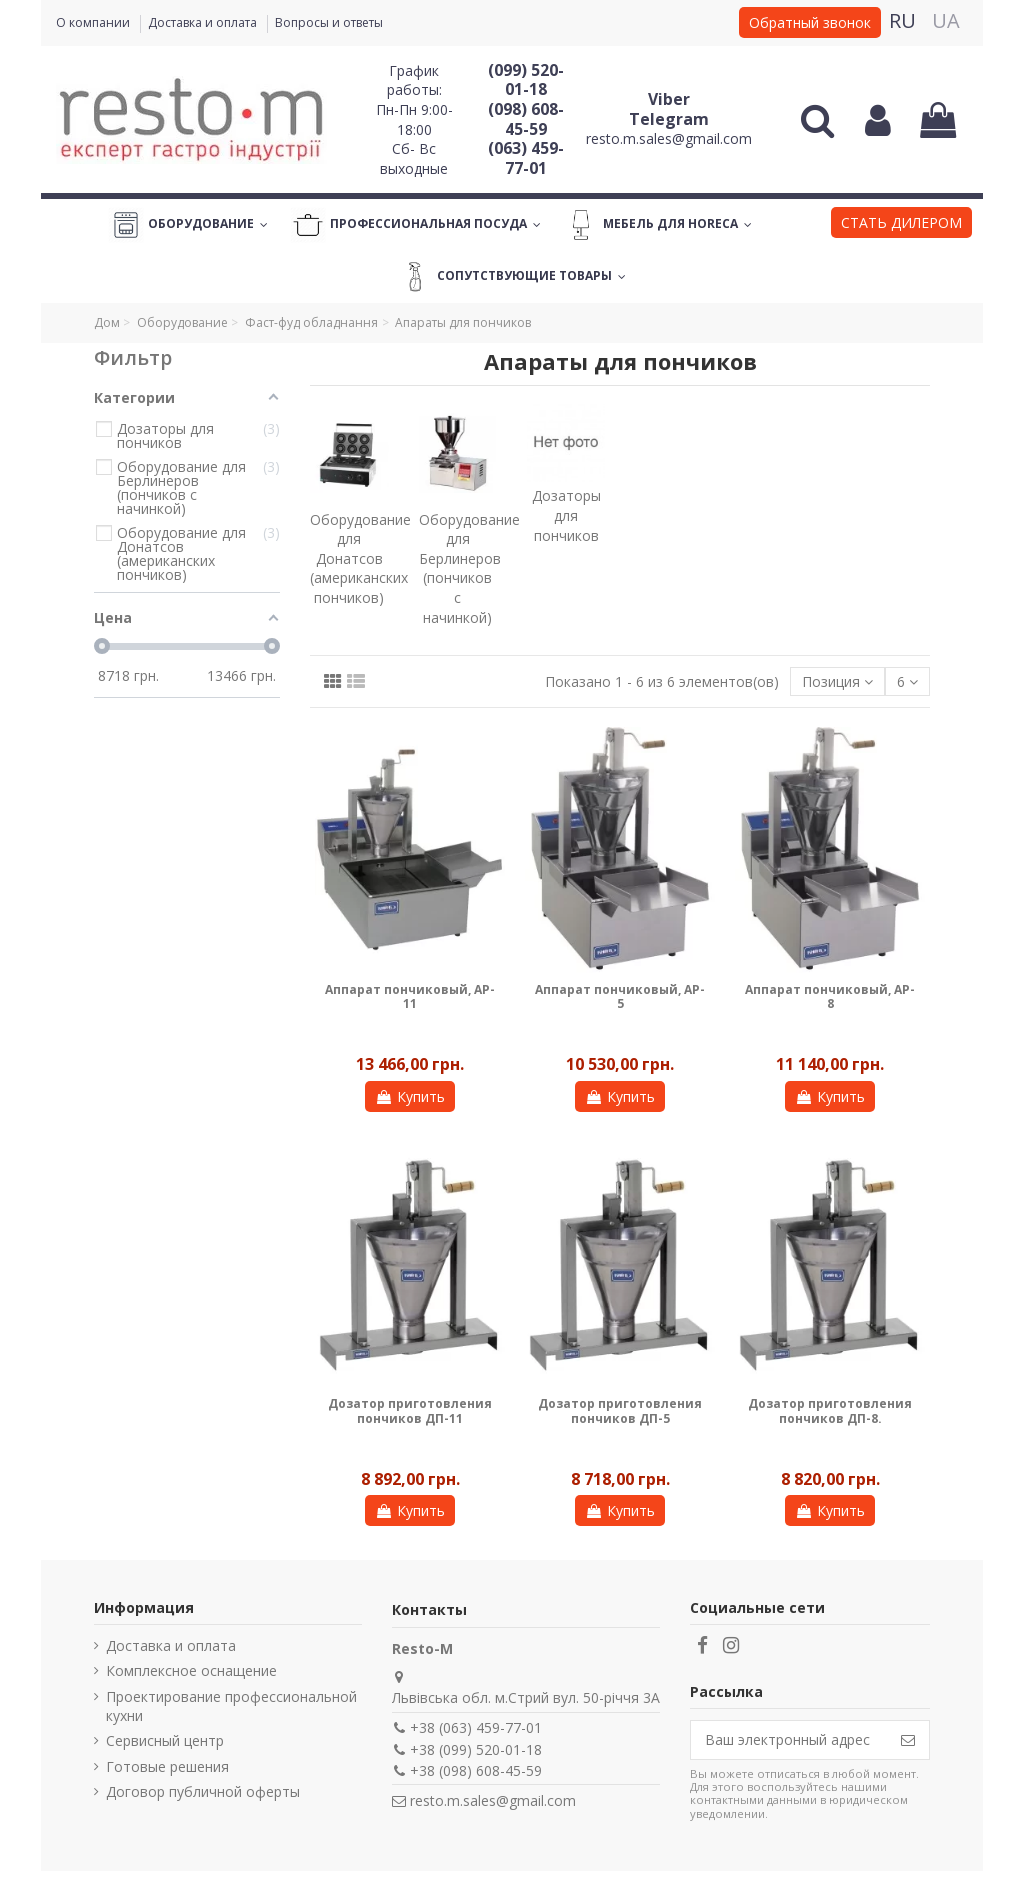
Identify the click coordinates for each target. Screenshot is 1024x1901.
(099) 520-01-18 (526, 80)
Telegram (669, 119)
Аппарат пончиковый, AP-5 (620, 996)
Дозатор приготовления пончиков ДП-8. (830, 1410)
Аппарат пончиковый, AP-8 (830, 996)
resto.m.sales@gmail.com (669, 138)
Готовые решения (167, 1766)
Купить (410, 1096)
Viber (669, 99)
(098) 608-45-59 (526, 119)
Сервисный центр (165, 1740)
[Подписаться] (908, 1740)
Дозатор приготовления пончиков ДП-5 (620, 1410)
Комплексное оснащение (191, 1670)
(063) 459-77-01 (526, 158)
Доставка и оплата (204, 22)
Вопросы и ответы (329, 22)
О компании (94, 22)
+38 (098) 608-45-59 (476, 1770)
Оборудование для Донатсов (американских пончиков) (360, 558)
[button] (901, 225)
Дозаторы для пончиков (566, 515)
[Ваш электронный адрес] (789, 1740)
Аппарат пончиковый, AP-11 (410, 996)
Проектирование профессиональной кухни (231, 1706)
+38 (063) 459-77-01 (476, 1727)
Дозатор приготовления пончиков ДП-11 (410, 1410)
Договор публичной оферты (203, 1791)
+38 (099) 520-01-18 (476, 1749)
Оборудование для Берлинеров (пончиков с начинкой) (469, 568)
